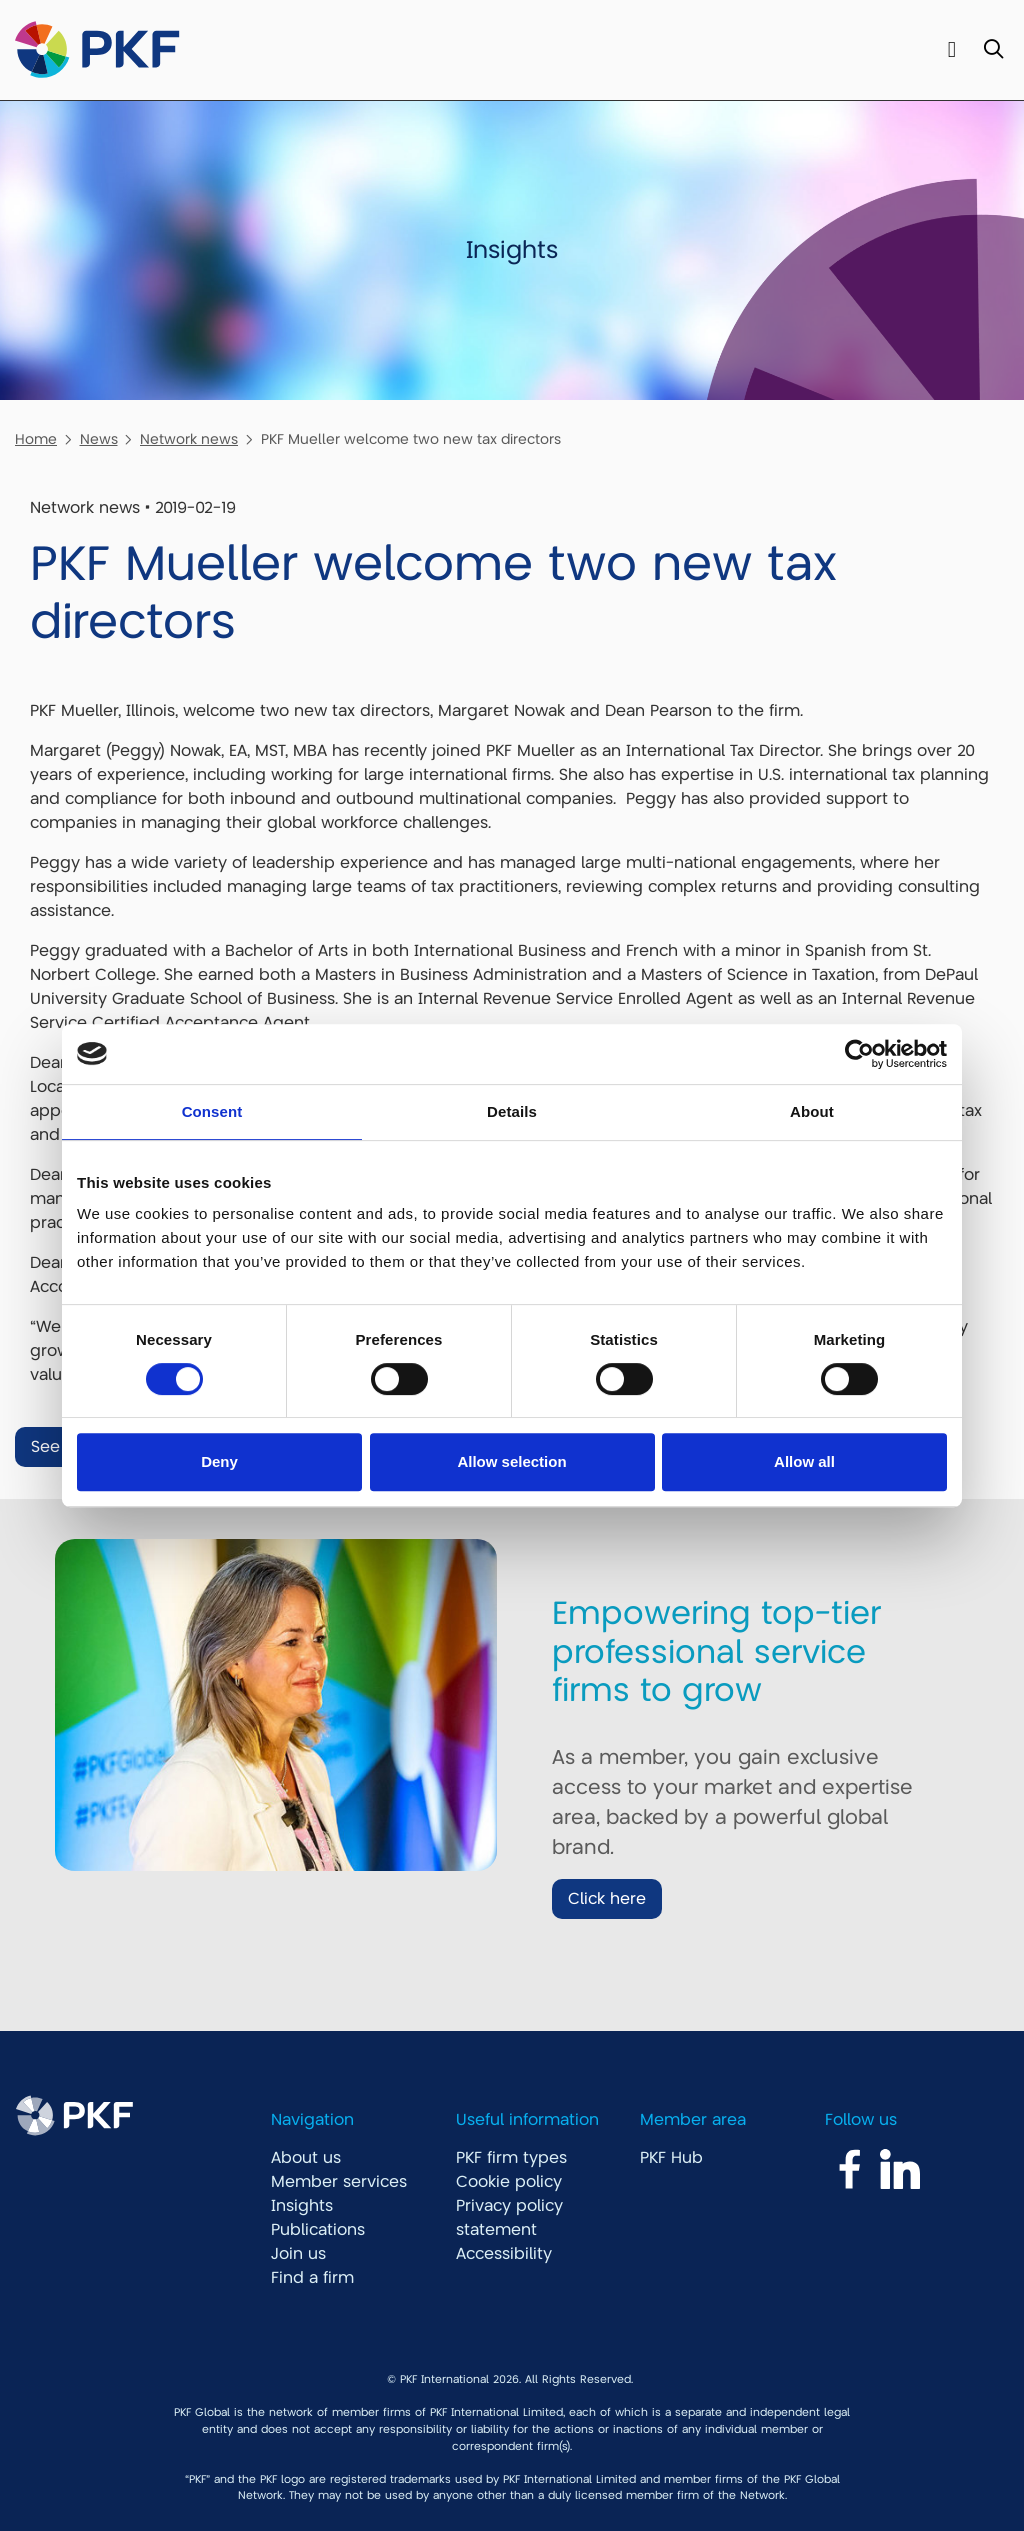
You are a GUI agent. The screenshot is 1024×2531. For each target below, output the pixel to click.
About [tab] (812, 1111)
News (99, 439)
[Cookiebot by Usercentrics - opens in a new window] (859, 1054)
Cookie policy (509, 2182)
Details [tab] (512, 1111)
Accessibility (504, 2254)
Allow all (804, 1461)
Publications (318, 2230)
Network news (189, 439)
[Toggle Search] (993, 50)
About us (306, 2158)
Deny (219, 1461)
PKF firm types (511, 2158)
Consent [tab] (212, 1111)
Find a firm (312, 2278)
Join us (298, 2254)
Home (36, 439)
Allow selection (511, 1461)
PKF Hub (671, 2158)
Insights (302, 2206)
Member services (339, 2182)
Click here (607, 1899)
